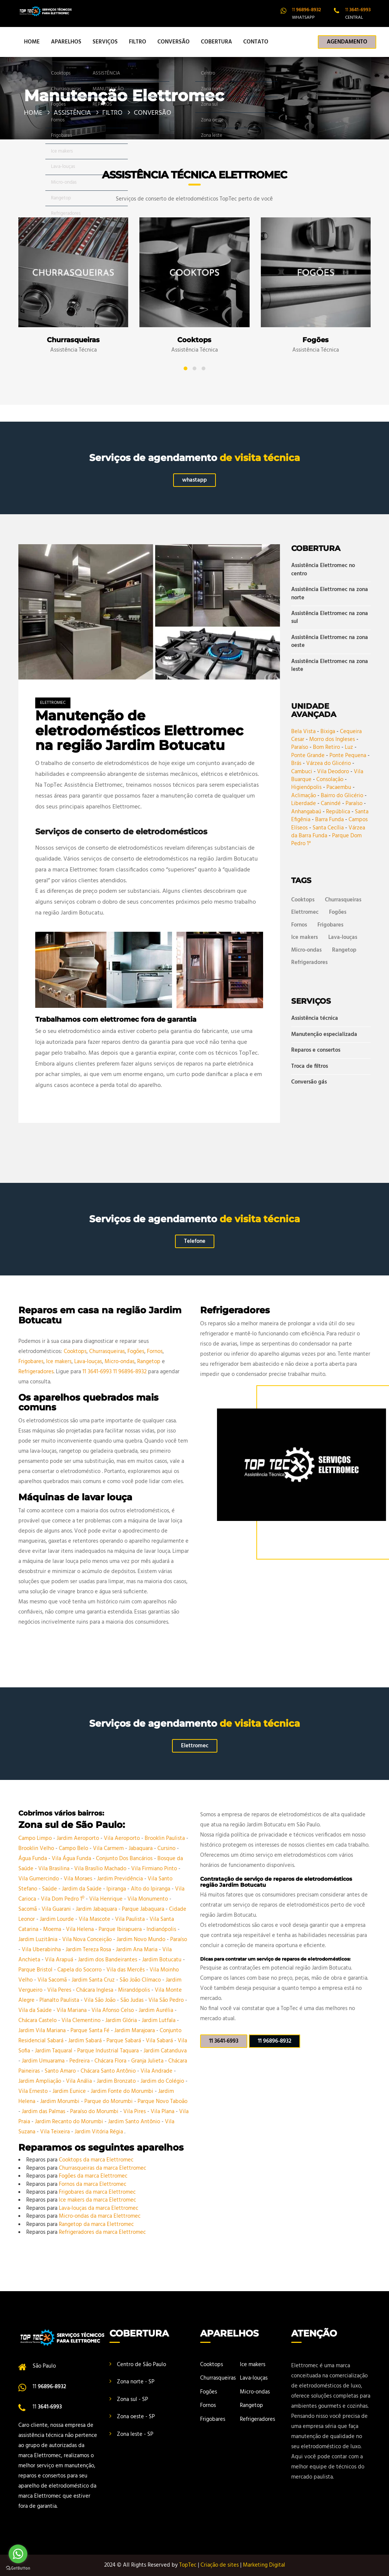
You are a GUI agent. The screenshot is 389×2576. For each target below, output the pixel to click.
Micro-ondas (306, 950)
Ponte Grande (308, 755)
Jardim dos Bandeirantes (108, 1959)
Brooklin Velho (36, 1848)
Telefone (194, 1241)
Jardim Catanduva (165, 2050)
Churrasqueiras (343, 899)
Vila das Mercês (126, 1969)
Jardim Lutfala (159, 2020)
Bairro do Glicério (342, 795)
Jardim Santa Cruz (94, 1980)
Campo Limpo (35, 1838)
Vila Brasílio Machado (101, 1868)
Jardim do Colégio (163, 2081)
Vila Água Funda (72, 1858)
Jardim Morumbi (60, 2101)
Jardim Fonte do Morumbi (123, 2091)
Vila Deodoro (333, 771)
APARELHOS (66, 41)
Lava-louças (342, 937)
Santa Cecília (328, 827)
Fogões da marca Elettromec (93, 2176)
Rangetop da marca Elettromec (96, 2224)
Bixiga (327, 731)
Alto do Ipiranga (151, 1888)
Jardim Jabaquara (97, 1909)
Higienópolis (306, 787)
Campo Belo (74, 1848)
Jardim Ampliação (40, 2081)
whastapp (194, 480)
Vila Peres (60, 1990)
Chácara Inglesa (95, 1990)
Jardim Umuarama (44, 2061)
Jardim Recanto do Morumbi (70, 2121)
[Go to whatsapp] (18, 2554)
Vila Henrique (106, 1899)
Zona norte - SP (135, 2381)
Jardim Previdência (120, 1878)
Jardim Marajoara (135, 2030)
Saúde (50, 1888)
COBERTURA (216, 41)
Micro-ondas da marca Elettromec (100, 2216)
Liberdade (303, 803)
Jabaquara (141, 1848)
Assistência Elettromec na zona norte (329, 593)
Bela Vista (303, 731)
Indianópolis (162, 1929)
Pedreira (80, 2061)
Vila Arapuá (60, 1959)
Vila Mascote (95, 1919)
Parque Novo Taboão (162, 2101)
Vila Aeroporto (122, 1838)
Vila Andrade (157, 2071)
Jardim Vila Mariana (42, 2030)
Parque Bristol (36, 1969)
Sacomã (28, 1909)
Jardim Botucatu (162, 1959)
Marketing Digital (264, 2565)
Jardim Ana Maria (137, 1949)
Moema (53, 1929)
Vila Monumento (148, 1899)
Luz (349, 747)
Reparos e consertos (315, 1050)
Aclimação (303, 795)
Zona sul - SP (132, 2399)
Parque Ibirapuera (121, 1929)
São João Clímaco (141, 1980)
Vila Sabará (160, 2040)
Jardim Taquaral (54, 2050)
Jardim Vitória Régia (99, 2131)
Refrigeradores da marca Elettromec (102, 2232)
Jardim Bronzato (117, 2081)
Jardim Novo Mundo (142, 1939)
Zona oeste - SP (136, 2416)
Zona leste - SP (135, 2434)
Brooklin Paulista (165, 1838)
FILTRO (137, 41)
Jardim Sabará (85, 2040)
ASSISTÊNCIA (72, 113)
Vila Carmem (109, 1848)
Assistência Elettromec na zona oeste (329, 641)
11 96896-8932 (130, 1371)
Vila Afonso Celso (113, 2010)
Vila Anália (79, 2081)
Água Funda (33, 1858)
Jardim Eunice (69, 2091)
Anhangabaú (306, 811)
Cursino (167, 1848)
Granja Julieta (148, 2061)
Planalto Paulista (60, 2000)
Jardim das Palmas (44, 2111)
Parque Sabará (124, 2040)
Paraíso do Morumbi (95, 2111)
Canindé (331, 803)
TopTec (187, 2565)
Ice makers (304, 937)
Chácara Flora (111, 2061)
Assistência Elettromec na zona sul (329, 617)
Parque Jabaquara (144, 1909)
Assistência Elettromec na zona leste (329, 665)
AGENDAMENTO (347, 41)
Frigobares (330, 925)
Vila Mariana (72, 2010)
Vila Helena (80, 1929)
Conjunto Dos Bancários (125, 1858)
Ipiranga (116, 1888)
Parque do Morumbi (109, 2101)
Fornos (299, 925)
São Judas (132, 2000)
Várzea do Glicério (328, 763)
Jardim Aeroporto (78, 1838)
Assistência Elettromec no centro (323, 570)
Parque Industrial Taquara (108, 2050)
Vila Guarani (57, 1909)
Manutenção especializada (324, 1034)
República (338, 811)
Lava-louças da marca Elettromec (98, 2208)
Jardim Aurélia (157, 2010)
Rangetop (344, 950)
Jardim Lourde (57, 1919)
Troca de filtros (309, 1066)
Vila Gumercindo (39, 1878)
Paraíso (299, 747)
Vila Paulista (130, 1919)
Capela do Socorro (80, 1969)
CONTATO (255, 41)
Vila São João (100, 2000)
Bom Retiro (326, 747)
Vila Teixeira (55, 2131)
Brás (296, 763)
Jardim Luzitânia (38, 1939)
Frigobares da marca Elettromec (97, 2192)
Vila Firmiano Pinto (154, 1868)
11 (306, 10)
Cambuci (301, 771)
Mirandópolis (134, 1990)
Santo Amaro (61, 2071)
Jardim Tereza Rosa (89, 1949)
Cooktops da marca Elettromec (96, 2159)
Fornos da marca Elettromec (92, 2184)
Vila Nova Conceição (87, 1939)
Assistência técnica (314, 1019)
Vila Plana (163, 2111)
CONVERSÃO (173, 41)
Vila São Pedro (166, 2000)
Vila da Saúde (35, 2010)
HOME (32, 41)
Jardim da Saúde (82, 1888)
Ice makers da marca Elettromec (97, 2200)
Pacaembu (338, 787)
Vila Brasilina (54, 1868)
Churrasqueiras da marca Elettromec (102, 2168)
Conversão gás (309, 1082)
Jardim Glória (121, 2020)
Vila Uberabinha (42, 1949)
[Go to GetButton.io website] (18, 2568)
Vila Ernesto (33, 2091)
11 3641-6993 (97, 1371)
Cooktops (302, 899)
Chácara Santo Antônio (109, 2071)
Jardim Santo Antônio (135, 2121)
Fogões (337, 912)
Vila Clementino (81, 2020)
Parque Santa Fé (90, 2030)
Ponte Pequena (347, 755)
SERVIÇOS (105, 41)
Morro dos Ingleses (332, 739)
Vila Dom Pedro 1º (63, 1899)
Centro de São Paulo (141, 2364)
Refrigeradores (309, 962)
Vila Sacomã (52, 1980)
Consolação (329, 779)
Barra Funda (329, 819)
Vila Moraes (79, 1878)
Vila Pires (135, 2111)
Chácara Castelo (38, 2020)
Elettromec (53, 702)
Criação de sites (219, 2565)
